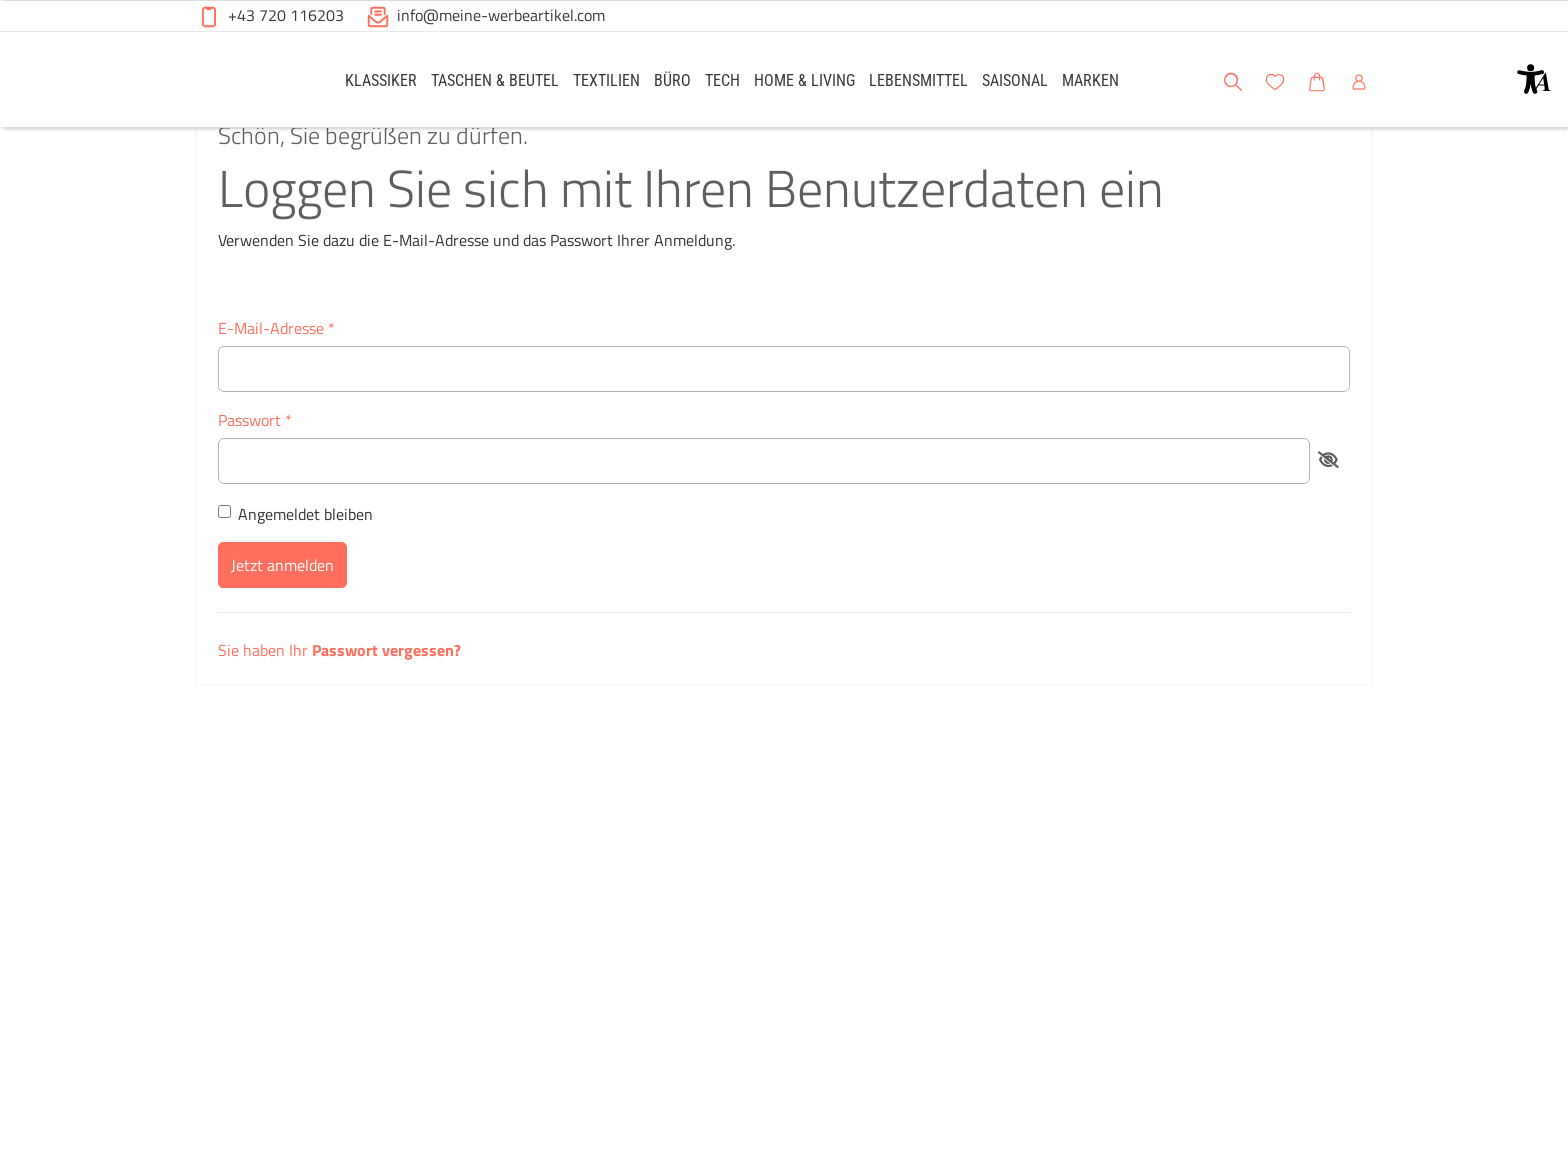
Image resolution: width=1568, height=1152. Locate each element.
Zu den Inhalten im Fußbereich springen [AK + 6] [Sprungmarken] (0, 0)
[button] (1534, 79)
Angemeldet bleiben (295, 566)
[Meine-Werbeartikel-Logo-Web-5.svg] (245, 82)
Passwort (255, 472)
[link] (381, 79)
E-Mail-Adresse (276, 380)
